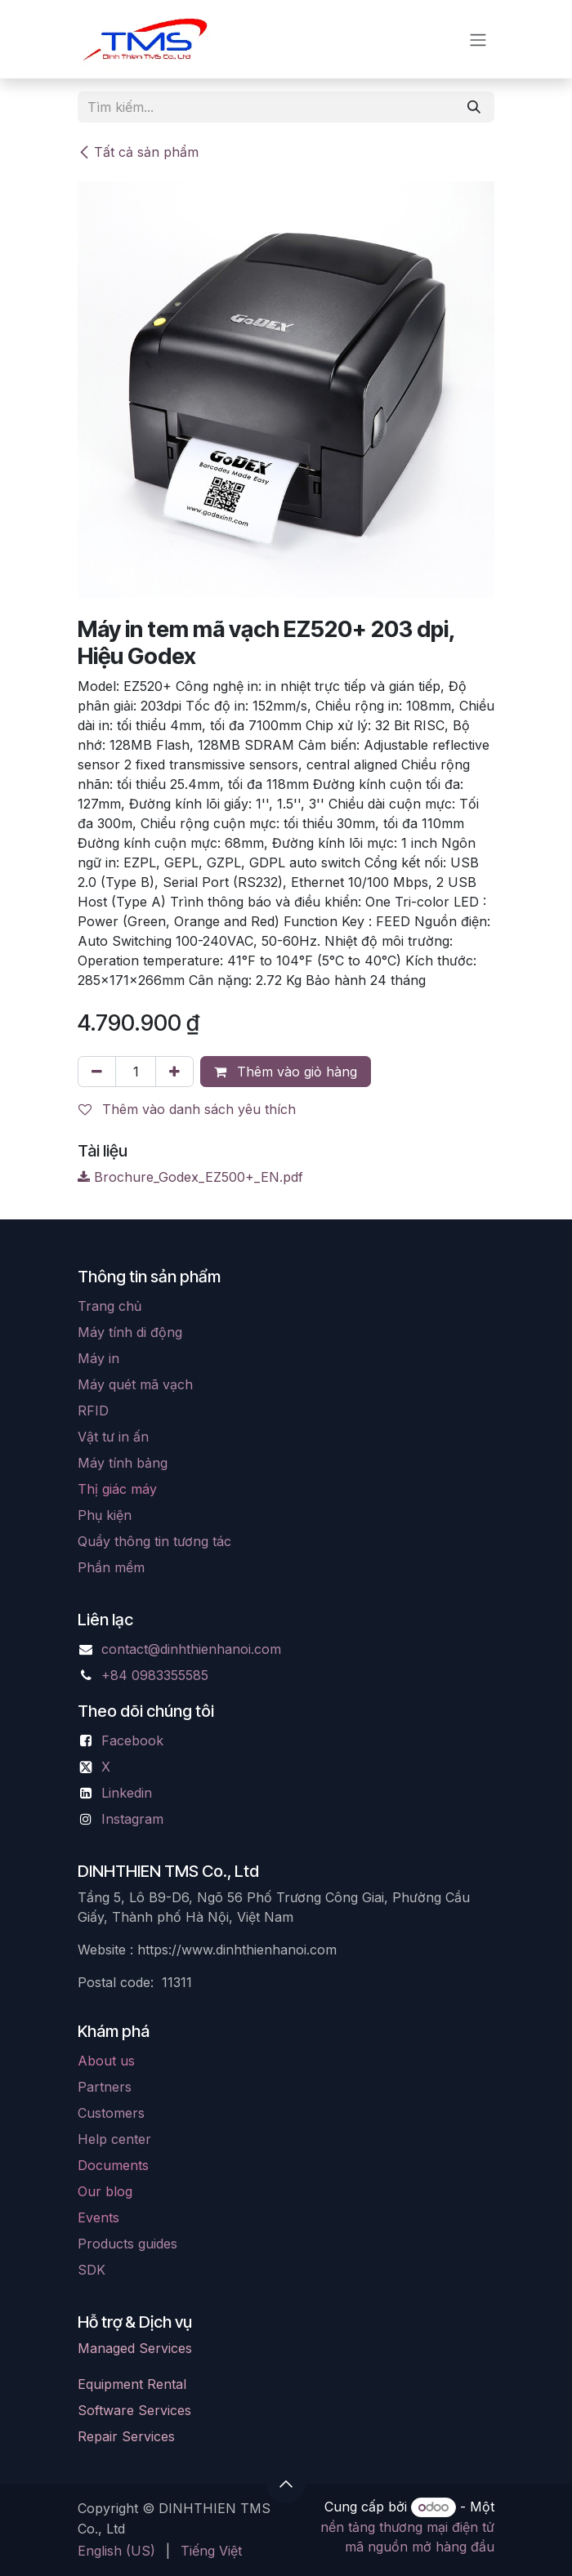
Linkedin (126, 1793)
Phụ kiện (105, 1515)
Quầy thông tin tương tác (154, 1541)
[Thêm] (174, 1071)
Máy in (98, 1358)
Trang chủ (109, 1306)
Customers (111, 2113)
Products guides (127, 2243)
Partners (105, 2087)
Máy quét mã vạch (135, 1384)
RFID (93, 1410)
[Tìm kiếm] (474, 107)
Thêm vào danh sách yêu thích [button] (187, 1109)
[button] (286, 2483)
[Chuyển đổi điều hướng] (478, 39)
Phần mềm (111, 1567)
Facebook (132, 1740)
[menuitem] (116, 2550)
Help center (114, 2139)
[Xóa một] (97, 1071)
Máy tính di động (130, 1332)
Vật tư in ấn (113, 1436)
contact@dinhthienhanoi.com (191, 1649)
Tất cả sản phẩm (138, 152)
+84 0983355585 (154, 1675)
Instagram (132, 1819)
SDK (91, 2270)
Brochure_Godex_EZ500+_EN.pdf (190, 1177)
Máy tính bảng (123, 1463)
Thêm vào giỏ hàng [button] (285, 1071)
